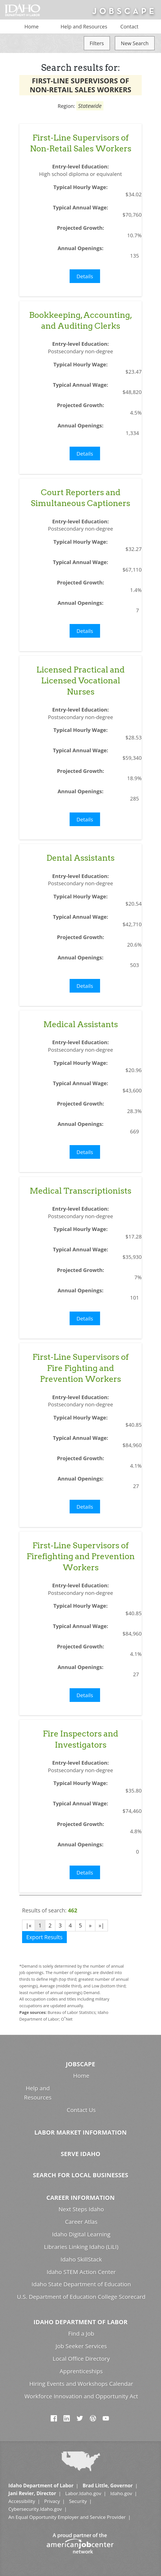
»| (101, 1925)
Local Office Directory (81, 2358)
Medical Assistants (80, 1024)
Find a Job (81, 2333)
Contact (129, 26)
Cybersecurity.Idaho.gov (35, 2509)
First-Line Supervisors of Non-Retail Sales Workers (80, 143)
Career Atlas (81, 2222)
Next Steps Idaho (81, 2209)
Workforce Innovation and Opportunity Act (81, 2396)
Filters (97, 43)
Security (78, 2501)
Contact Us (81, 2110)
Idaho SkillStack (81, 2259)
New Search (134, 43)
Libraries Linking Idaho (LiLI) (81, 2247)
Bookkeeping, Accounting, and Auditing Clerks (80, 320)
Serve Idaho (80, 2154)
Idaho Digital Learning (81, 2234)
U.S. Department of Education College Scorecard (81, 2297)
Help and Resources (84, 26)
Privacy (52, 2501)
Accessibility (21, 2501)
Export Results (44, 1937)
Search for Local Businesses (80, 2175)
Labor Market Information (80, 2132)
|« (28, 1925)
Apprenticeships (81, 2371)
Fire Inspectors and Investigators (80, 1739)
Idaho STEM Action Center (81, 2272)
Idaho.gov (121, 2493)
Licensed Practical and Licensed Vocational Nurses (80, 680)
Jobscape (80, 2064)
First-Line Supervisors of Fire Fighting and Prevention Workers (80, 1368)
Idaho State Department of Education (81, 2284)
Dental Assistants (80, 858)
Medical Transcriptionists (80, 1191)
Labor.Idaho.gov (83, 2493)
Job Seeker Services (81, 2346)
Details (85, 276)
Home (31, 26)
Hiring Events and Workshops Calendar (81, 2384)
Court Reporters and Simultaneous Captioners (80, 497)
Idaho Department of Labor (80, 2322)
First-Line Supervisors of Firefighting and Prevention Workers (81, 1556)
